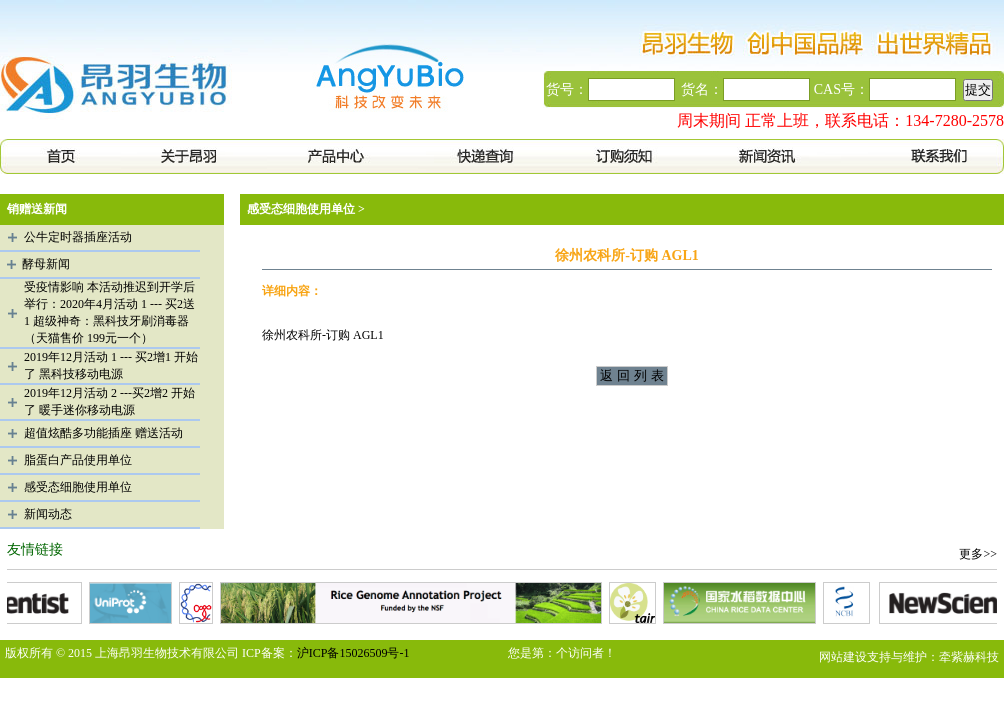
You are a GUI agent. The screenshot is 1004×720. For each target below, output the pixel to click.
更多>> (978, 554)
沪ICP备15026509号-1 (353, 653)
